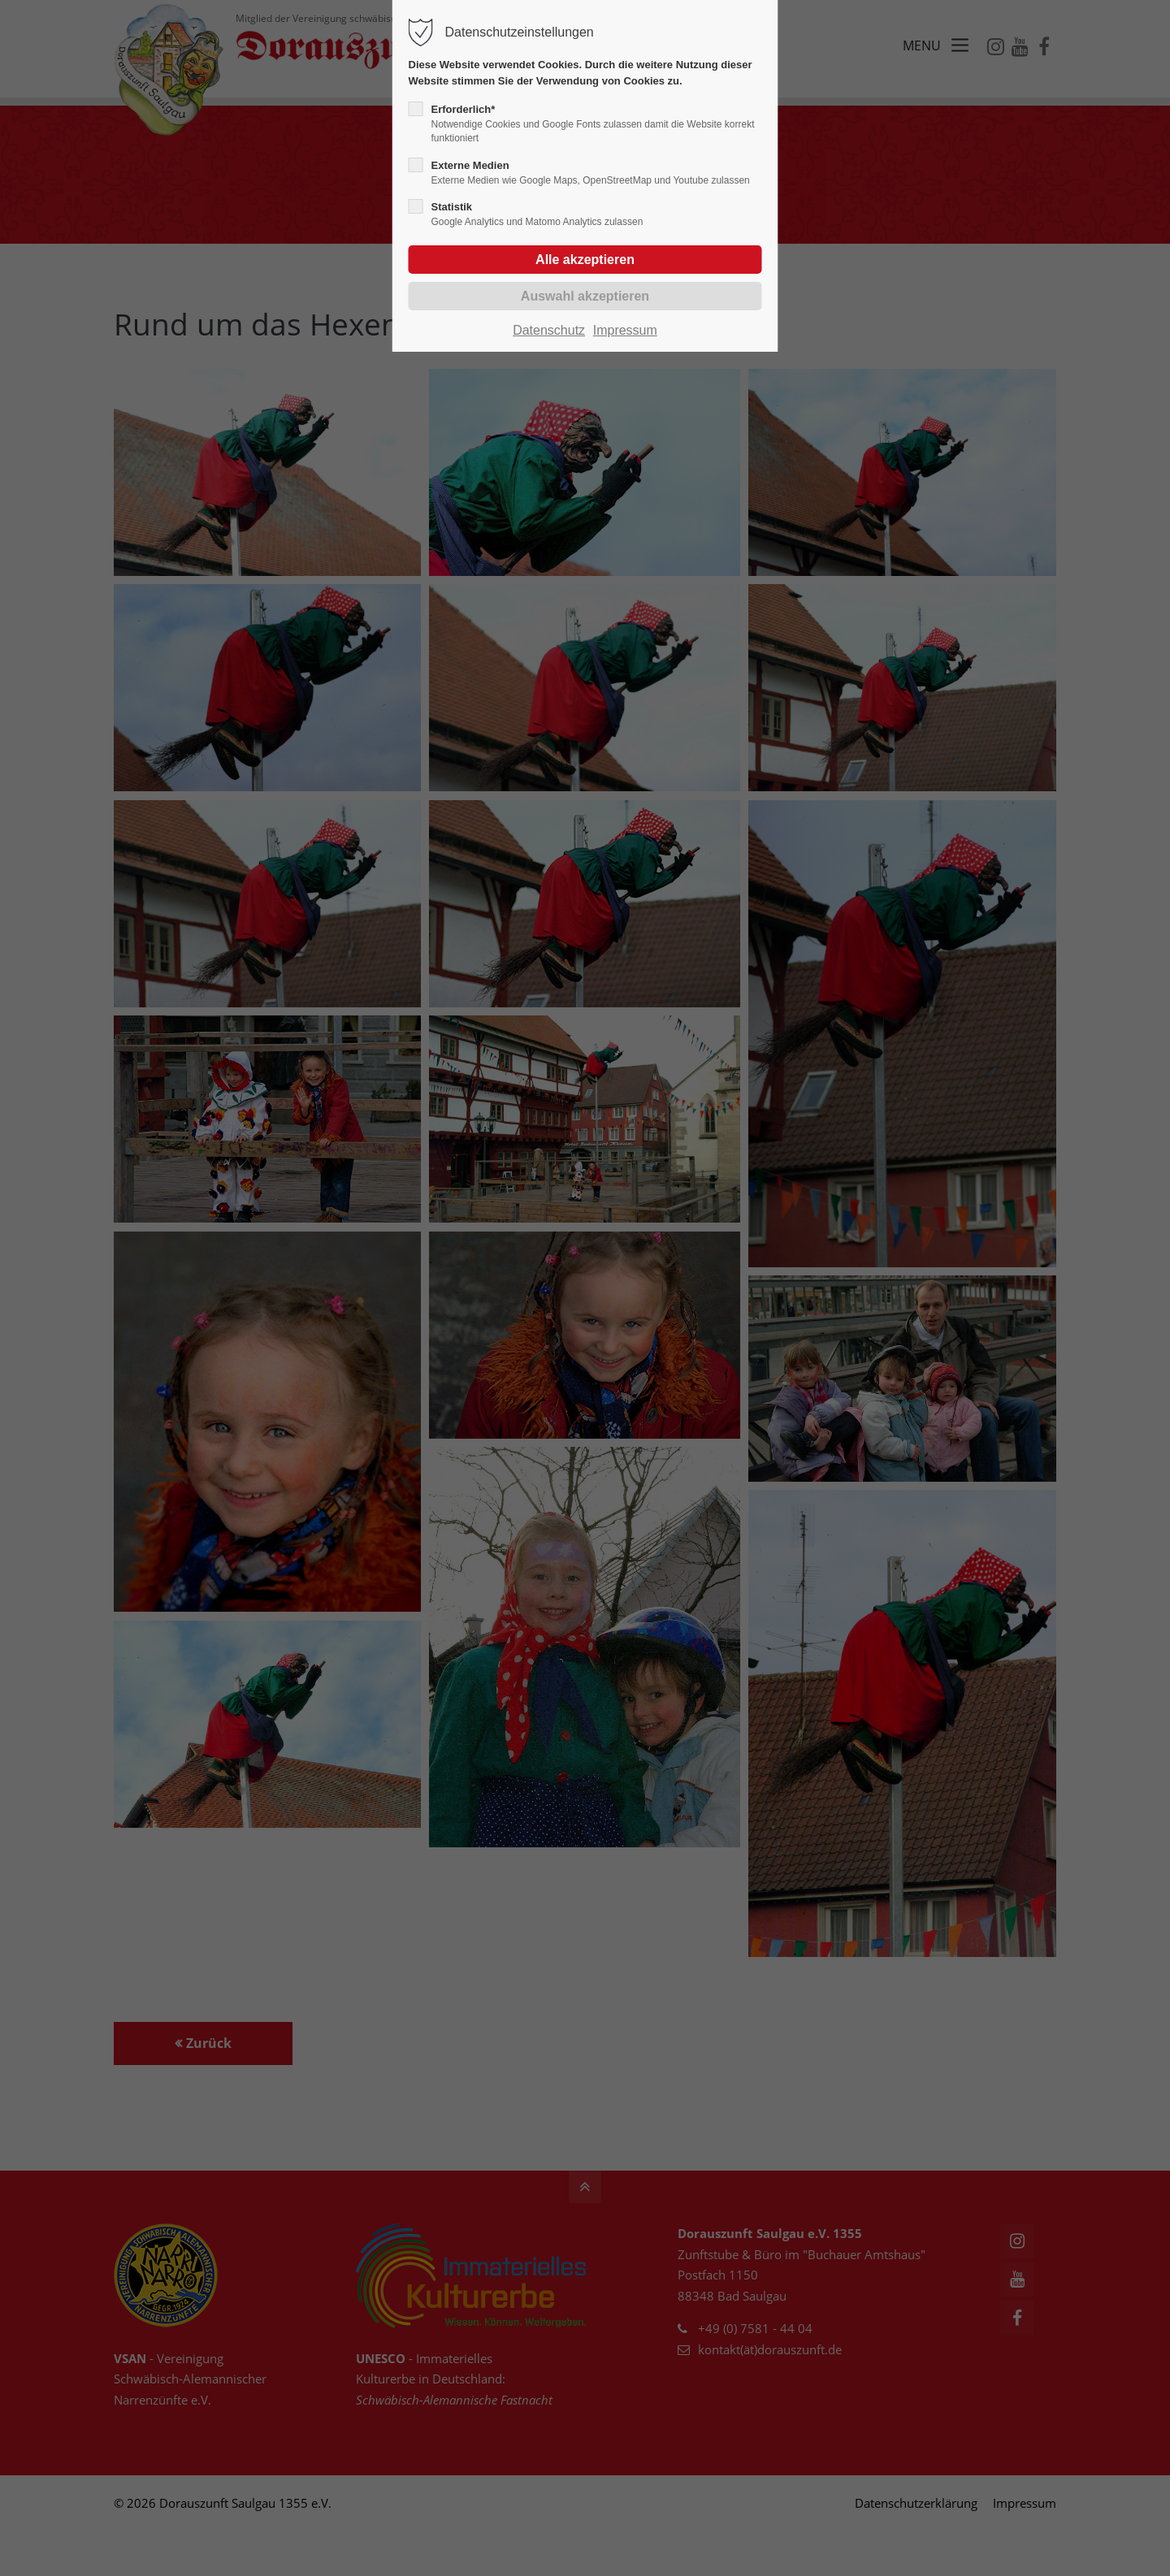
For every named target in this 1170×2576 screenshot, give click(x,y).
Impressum (625, 330)
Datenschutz (549, 330)
